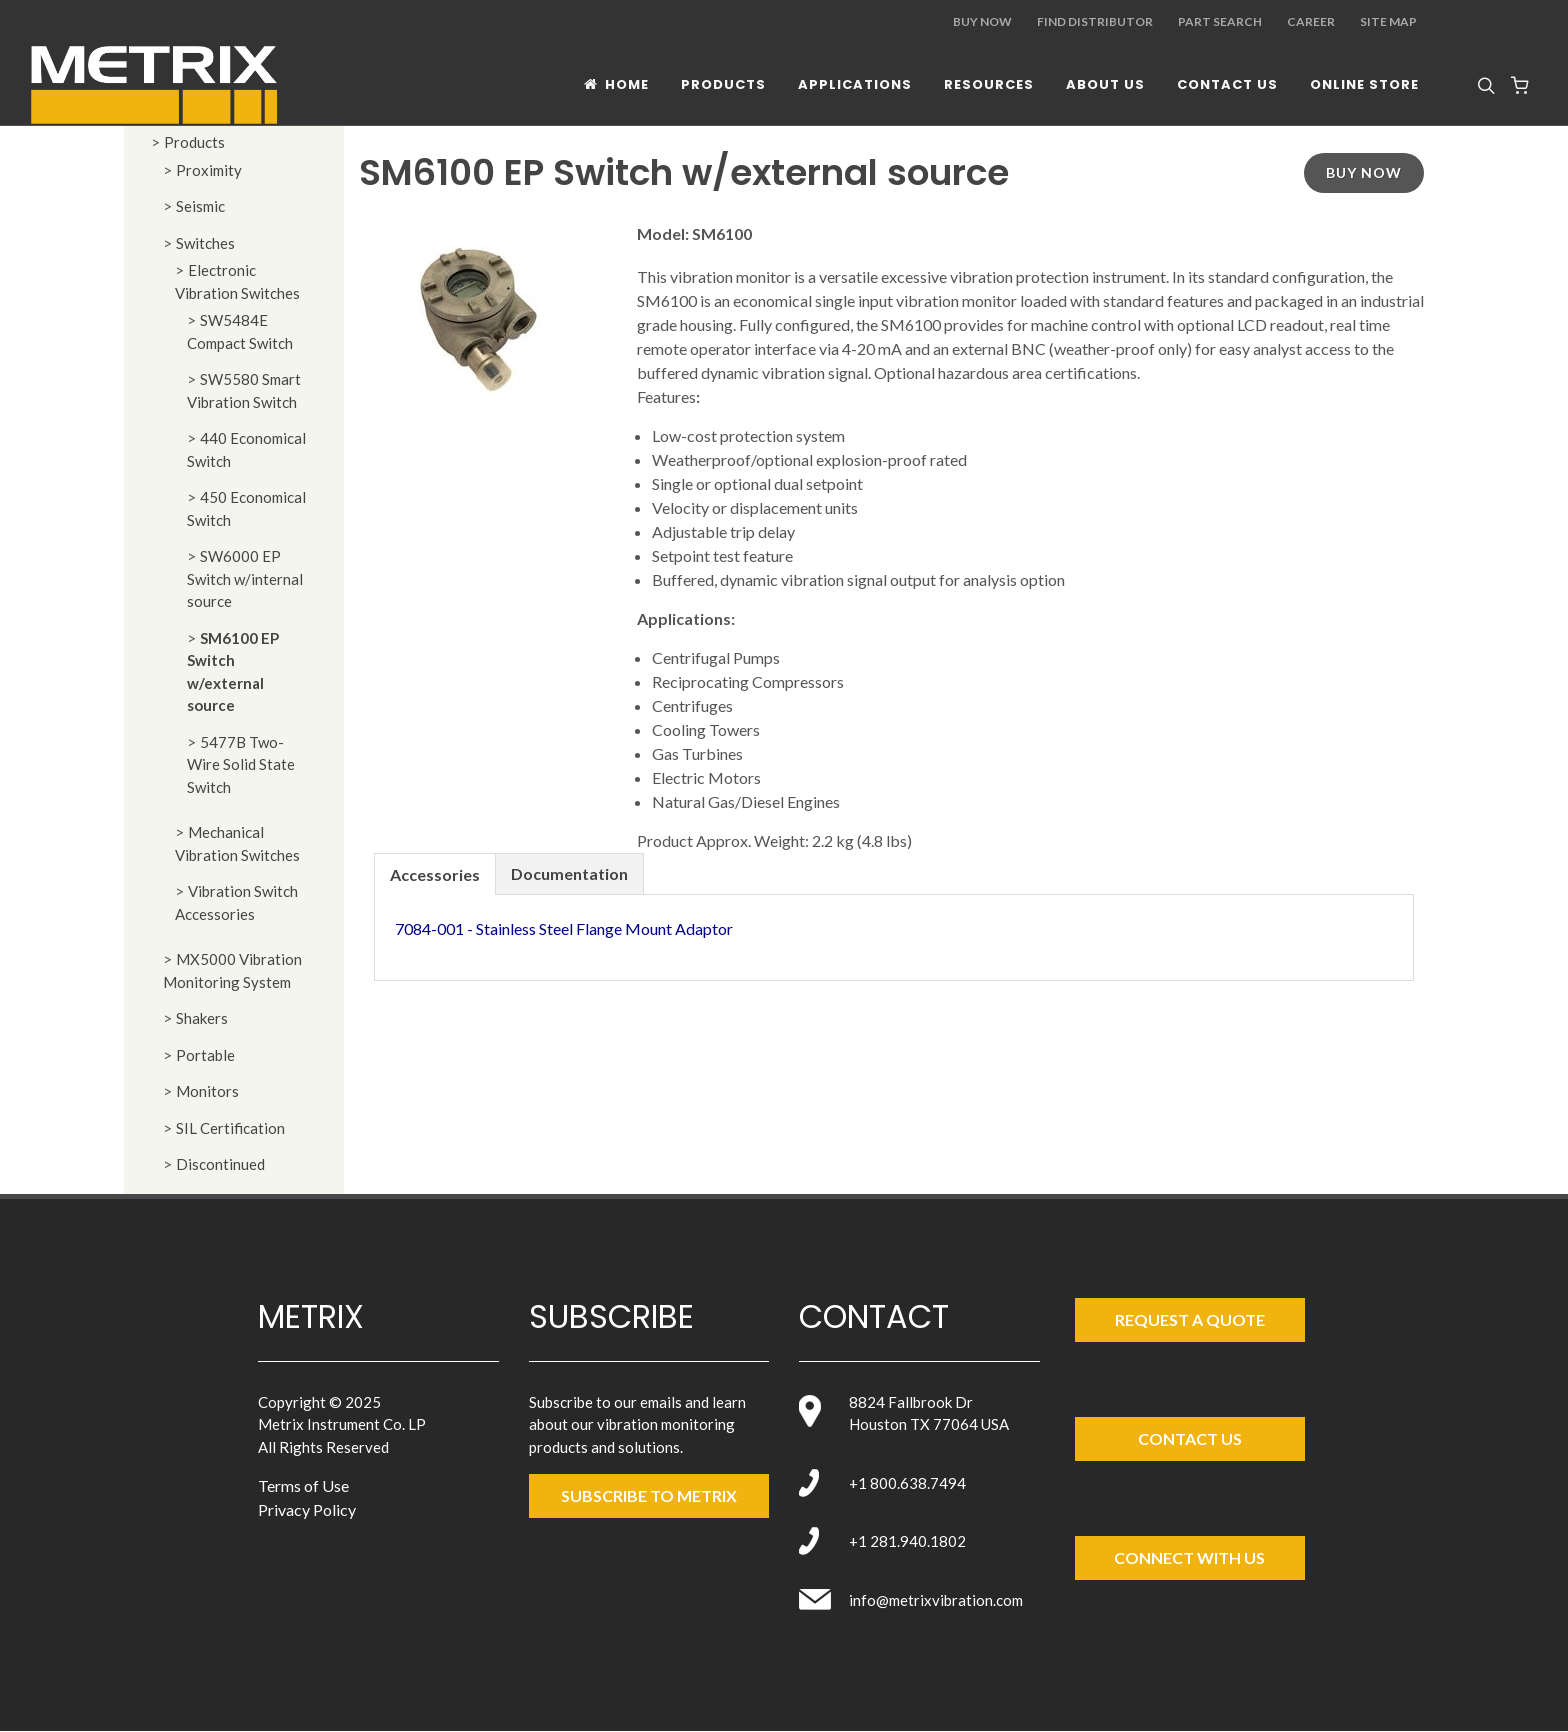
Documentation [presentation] (569, 873)
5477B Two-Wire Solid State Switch (241, 764)
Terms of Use (303, 1485)
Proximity (209, 170)
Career (1311, 21)
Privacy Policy (307, 1509)
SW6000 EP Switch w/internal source (245, 578)
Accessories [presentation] (435, 874)
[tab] (435, 873)
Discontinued (220, 1164)
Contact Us (1190, 1438)
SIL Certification (230, 1128)
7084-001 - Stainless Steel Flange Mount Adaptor (564, 928)
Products (194, 142)
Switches (205, 243)
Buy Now (982, 21)
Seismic (200, 206)
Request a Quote (1190, 1319)
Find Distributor (1095, 21)
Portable (205, 1055)
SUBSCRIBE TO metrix (649, 1495)
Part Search (1220, 21)
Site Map (1388, 21)
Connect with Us (1189, 1557)
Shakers (202, 1018)
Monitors (207, 1091)
